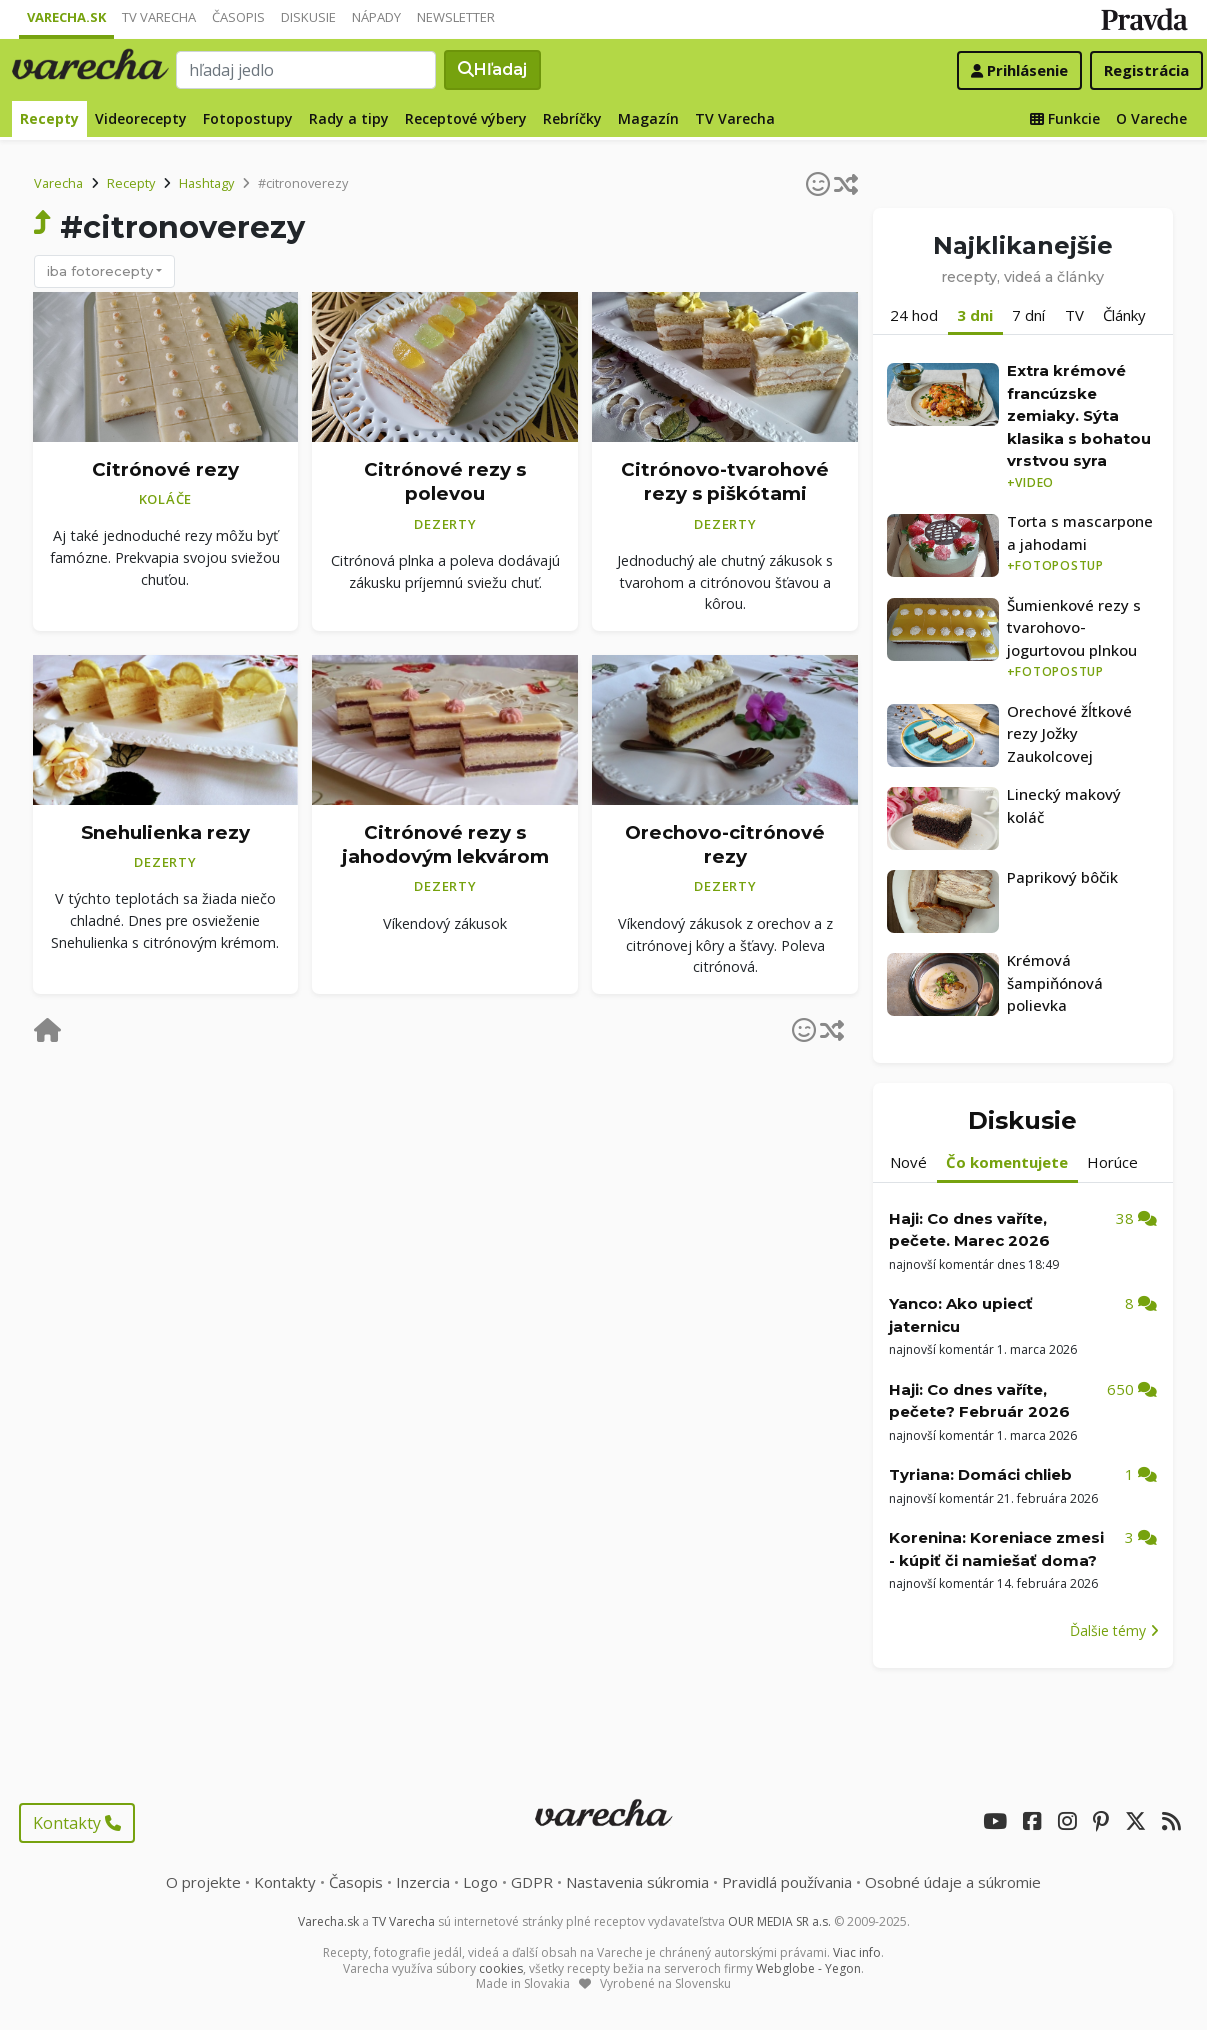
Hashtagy (206, 183)
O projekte (203, 1882)
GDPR (532, 1882)
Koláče (166, 499)
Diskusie (308, 17)
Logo (480, 1882)
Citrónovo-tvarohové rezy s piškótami (725, 482)
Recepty (49, 118)
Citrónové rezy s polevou (445, 482)
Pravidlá (787, 1882)
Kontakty (77, 1823)
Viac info (857, 1952)
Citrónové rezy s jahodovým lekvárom (445, 845)
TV (1074, 315)
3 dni (975, 315)
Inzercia (423, 1882)
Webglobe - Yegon (808, 1968)
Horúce (1112, 1162)
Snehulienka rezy (165, 832)
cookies (501, 1968)
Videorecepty (141, 118)
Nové (908, 1162)
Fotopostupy (248, 118)
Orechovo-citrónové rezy (725, 845)
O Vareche (1151, 118)
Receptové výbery (466, 118)
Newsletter (456, 17)
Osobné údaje (953, 1882)
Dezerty (445, 524)
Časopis (238, 17)
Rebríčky (572, 118)
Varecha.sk (66, 17)
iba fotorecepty (100, 271)
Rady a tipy (349, 118)
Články (1124, 315)
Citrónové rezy (165, 469)
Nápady (376, 17)
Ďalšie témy (1114, 1630)
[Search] (307, 70)
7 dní (1028, 315)
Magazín (648, 118)
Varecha (58, 183)
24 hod (914, 315)
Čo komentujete (1007, 1162)
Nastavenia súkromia (637, 1882)
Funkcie (1065, 118)
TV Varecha (159, 17)
